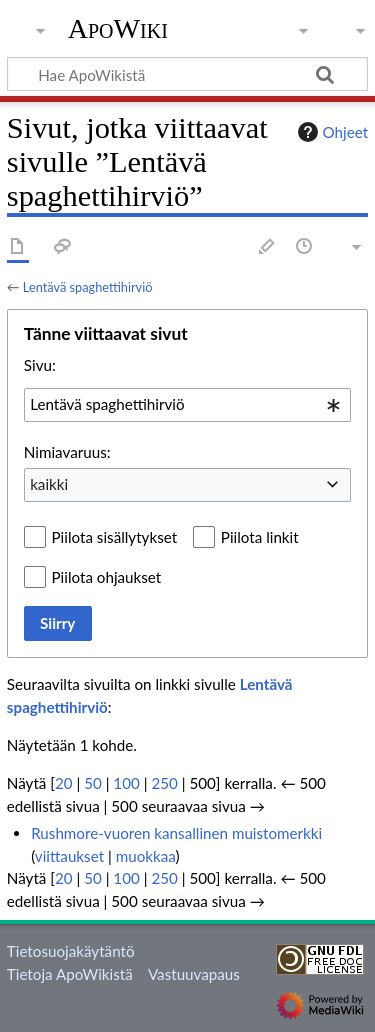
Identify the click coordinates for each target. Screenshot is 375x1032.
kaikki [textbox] (49, 484)
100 (126, 783)
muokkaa (146, 856)
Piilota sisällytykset (115, 537)
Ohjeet (331, 132)
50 (93, 783)
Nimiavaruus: (67, 452)
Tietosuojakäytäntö (71, 951)
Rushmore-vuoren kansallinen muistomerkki (176, 833)
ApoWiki (118, 29)
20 (64, 783)
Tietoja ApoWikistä (70, 974)
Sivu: (40, 365)
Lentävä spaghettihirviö (88, 287)
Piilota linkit (260, 537)
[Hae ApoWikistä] (187, 74)
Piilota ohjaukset (107, 577)
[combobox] (187, 405)
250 (164, 783)
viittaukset (69, 856)
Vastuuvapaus (194, 974)
